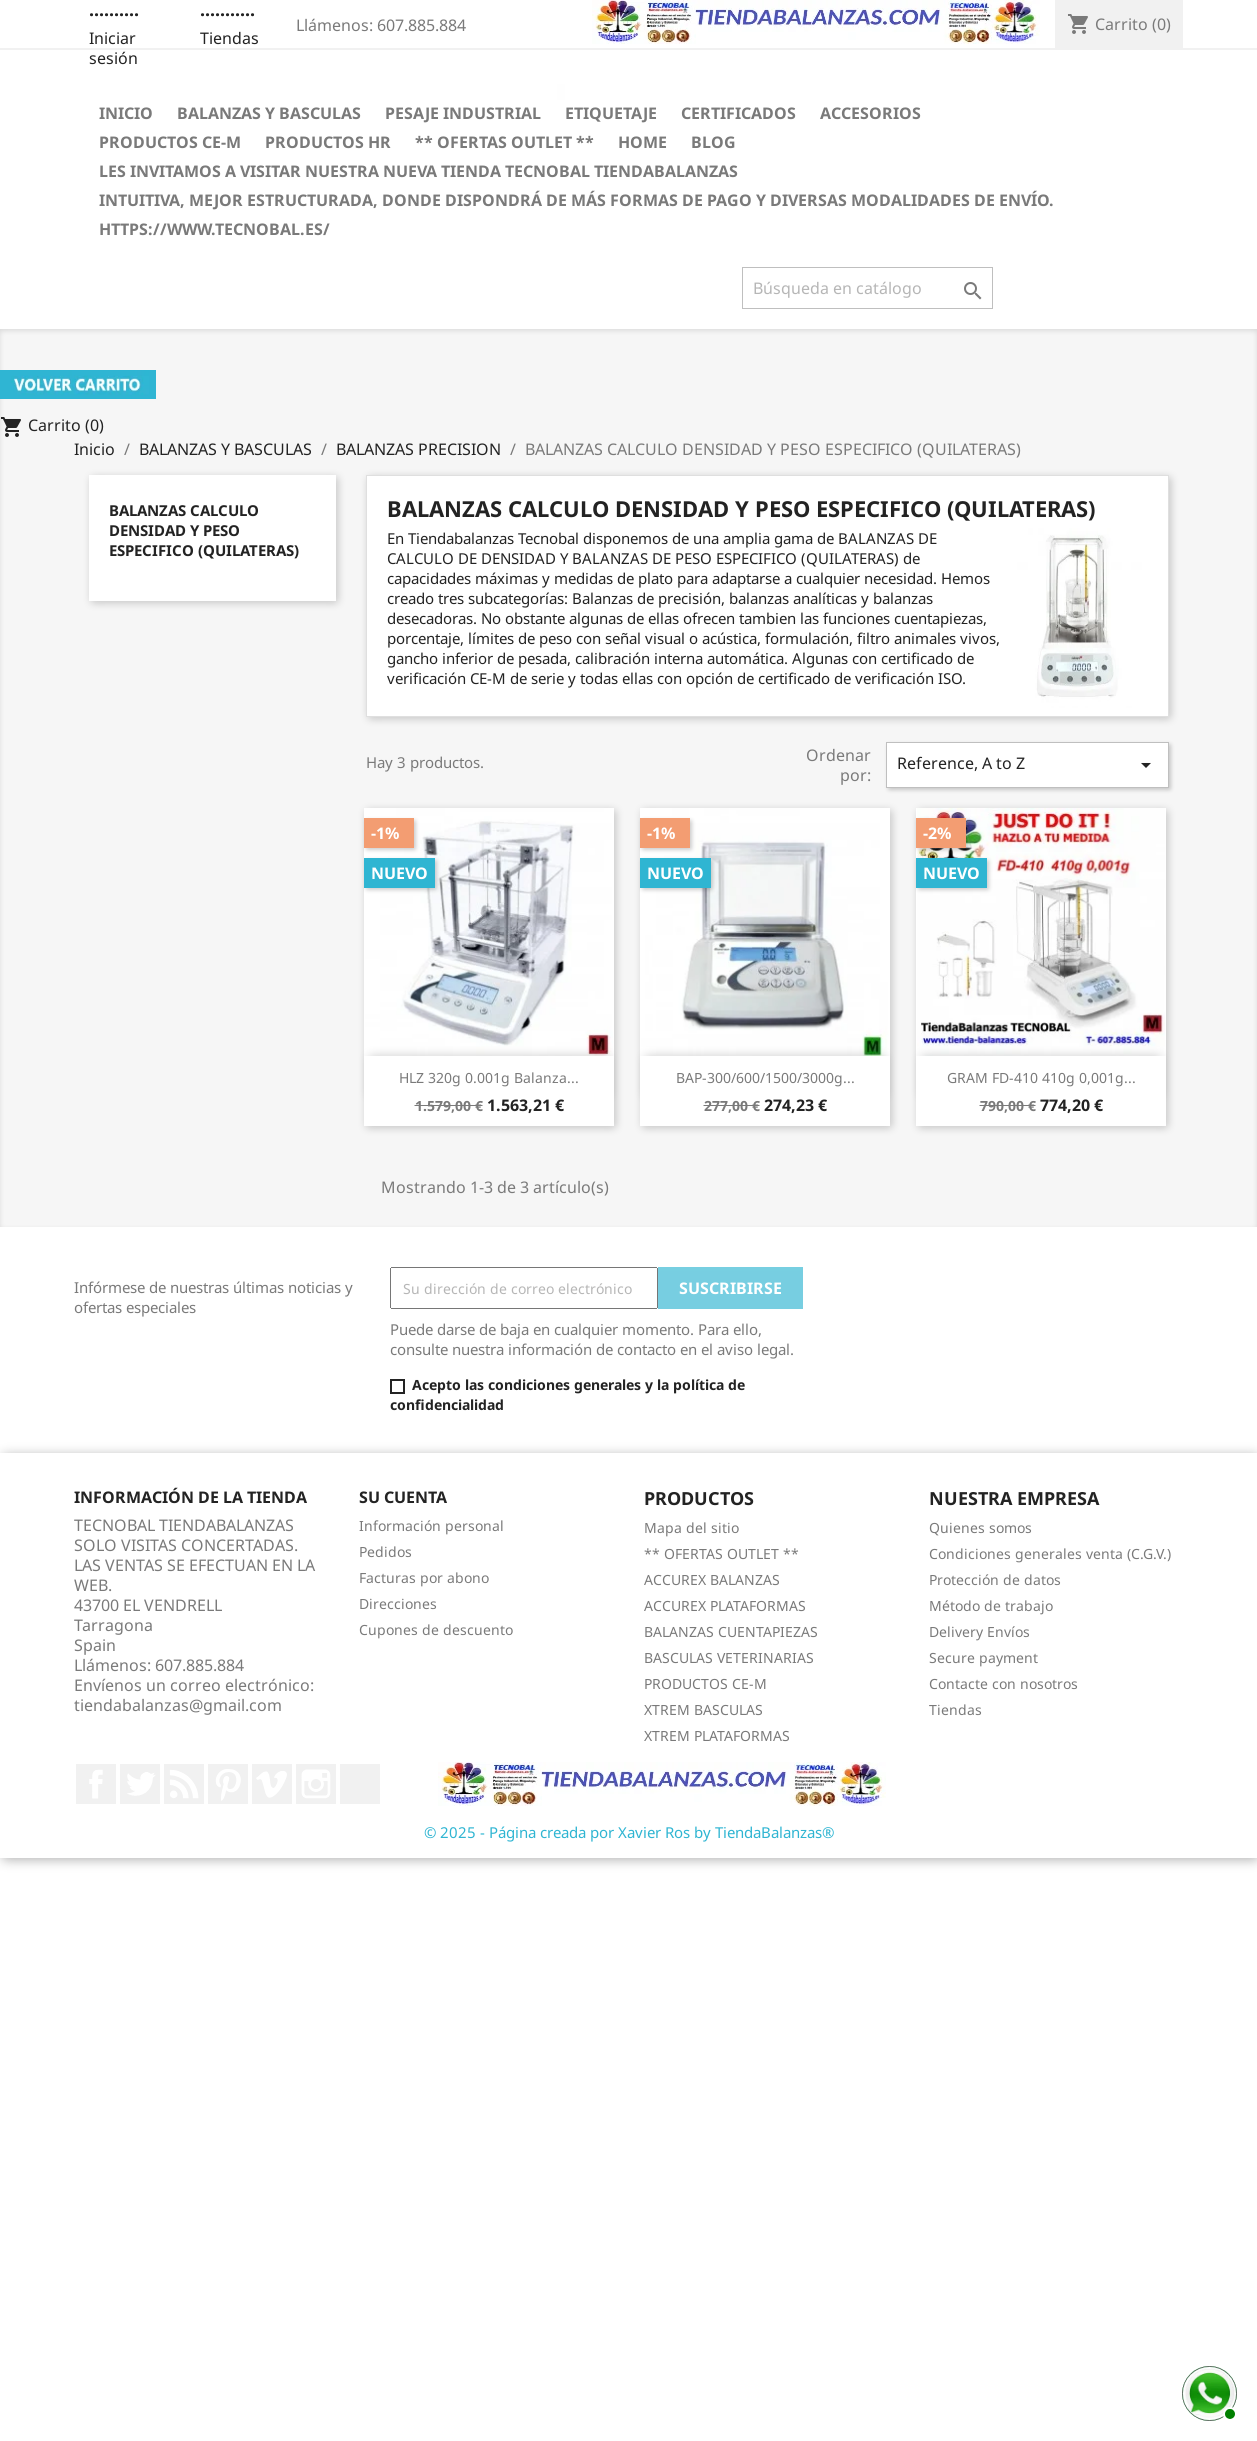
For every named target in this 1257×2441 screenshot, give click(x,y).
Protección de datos (995, 1579)
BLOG (713, 142)
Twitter (140, 1784)
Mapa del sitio (691, 1527)
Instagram (316, 1784)
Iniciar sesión (113, 48)
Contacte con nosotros (1003, 1683)
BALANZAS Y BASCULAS (269, 113)
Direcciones (398, 1603)
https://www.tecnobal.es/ (214, 229)
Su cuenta (403, 1497)
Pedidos (385, 1551)
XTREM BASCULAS (703, 1709)
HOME (642, 142)
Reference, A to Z (1027, 764)
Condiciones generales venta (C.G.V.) (1050, 1553)
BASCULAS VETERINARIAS (729, 1657)
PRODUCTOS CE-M (170, 142)
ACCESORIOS (870, 113)
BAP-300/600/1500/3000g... (765, 1077)
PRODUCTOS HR (328, 142)
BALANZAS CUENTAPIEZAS (731, 1631)
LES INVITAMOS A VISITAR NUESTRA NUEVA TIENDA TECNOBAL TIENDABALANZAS (418, 171)
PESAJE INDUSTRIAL (463, 113)
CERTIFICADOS (738, 113)
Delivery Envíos (979, 1631)
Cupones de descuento (436, 1629)
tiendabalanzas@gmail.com (178, 1705)
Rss (184, 1784)
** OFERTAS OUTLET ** (504, 142)
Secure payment (983, 1657)
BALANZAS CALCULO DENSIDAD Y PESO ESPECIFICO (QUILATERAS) (204, 530)
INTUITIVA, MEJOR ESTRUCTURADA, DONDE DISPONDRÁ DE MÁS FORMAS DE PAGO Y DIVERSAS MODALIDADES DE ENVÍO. (576, 200)
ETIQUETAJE (611, 113)
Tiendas (229, 38)
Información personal (431, 1525)
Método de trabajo (991, 1605)
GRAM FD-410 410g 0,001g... (1041, 1077)
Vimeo (272, 1784)
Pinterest (228, 1784)
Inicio (126, 113)
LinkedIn (360, 1784)
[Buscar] (867, 288)
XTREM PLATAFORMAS (717, 1735)
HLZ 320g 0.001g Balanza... (489, 1077)
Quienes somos (980, 1527)
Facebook (96, 1784)
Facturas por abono (424, 1577)
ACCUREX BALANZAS (712, 1579)
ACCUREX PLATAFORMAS (725, 1605)
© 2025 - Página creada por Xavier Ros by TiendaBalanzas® (629, 1832)
